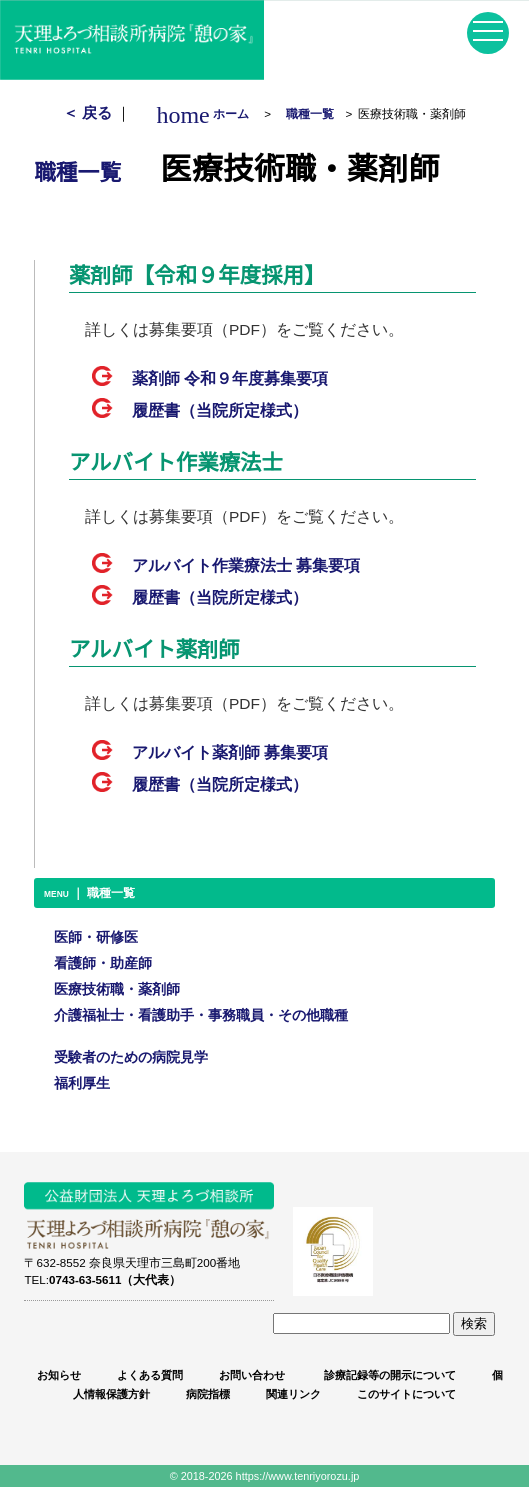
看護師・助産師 (103, 963)
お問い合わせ (252, 1375)
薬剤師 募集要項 (230, 378)
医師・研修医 (96, 937)
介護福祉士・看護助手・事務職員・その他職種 (201, 1015)
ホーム (208, 113)
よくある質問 (150, 1375)
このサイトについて (406, 1394)
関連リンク (293, 1394)
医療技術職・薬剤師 (117, 989)
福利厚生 (82, 1083)
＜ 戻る (89, 112)
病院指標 (208, 1394)
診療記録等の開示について (388, 1375)
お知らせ (59, 1375)
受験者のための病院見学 (131, 1057)
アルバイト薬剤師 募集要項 (230, 752)
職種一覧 (310, 113)
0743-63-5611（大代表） (115, 1279)
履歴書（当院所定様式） (220, 410)
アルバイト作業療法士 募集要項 (246, 565)
